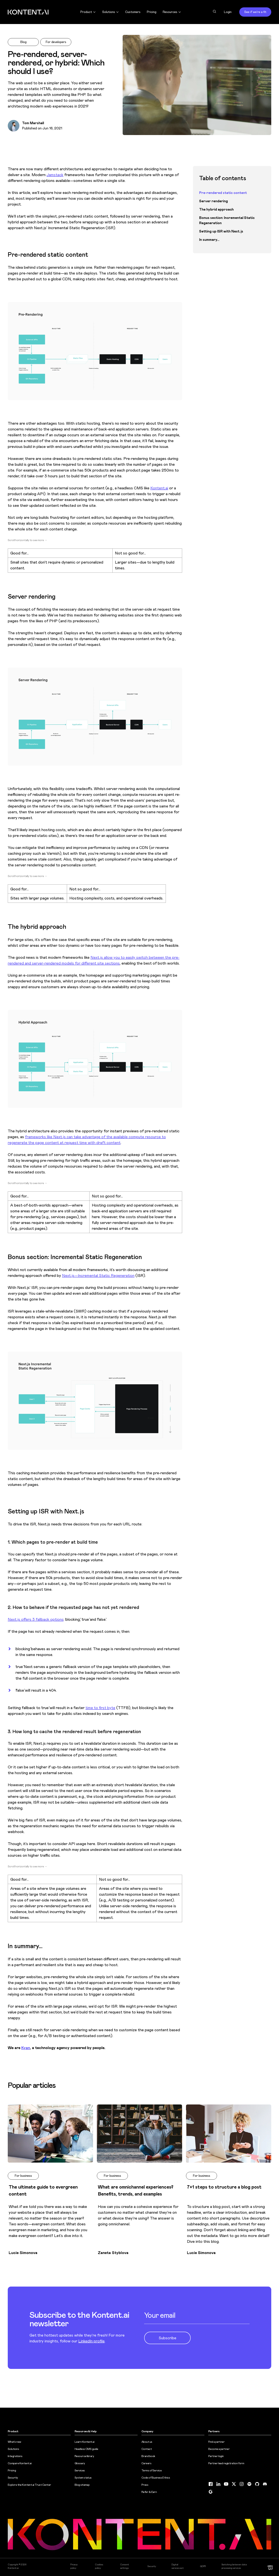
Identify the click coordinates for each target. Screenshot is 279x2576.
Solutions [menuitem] (110, 12)
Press (144, 2484)
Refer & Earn (149, 2492)
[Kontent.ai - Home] (28, 12)
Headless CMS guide (86, 2449)
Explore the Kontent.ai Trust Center (29, 2484)
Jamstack (54, 174)
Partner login (216, 2456)
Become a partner (219, 2449)
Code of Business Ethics (155, 2477)
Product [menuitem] (88, 12)
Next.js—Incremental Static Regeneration (98, 1275)
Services (80, 2470)
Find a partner (216, 2441)
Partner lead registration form (226, 2463)
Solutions (13, 2449)
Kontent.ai (159, 488)
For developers (56, 42)
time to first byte (100, 1707)
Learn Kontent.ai (84, 2441)
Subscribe (167, 2337)
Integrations (15, 2456)
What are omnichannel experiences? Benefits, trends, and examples (135, 2190)
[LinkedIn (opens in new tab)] (218, 2484)
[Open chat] (270, 2567)
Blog (23, 42)
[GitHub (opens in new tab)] (257, 2484)
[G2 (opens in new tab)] (210, 2491)
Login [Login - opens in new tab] (228, 12)
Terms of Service (151, 2470)
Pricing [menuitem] (151, 12)
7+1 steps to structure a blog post (224, 2187)
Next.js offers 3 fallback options (36, 1619)
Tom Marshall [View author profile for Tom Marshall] (33, 123)
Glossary (80, 2463)
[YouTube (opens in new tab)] (226, 2484)
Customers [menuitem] (132, 12)
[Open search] (214, 11)
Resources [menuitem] (172, 12)
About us (146, 2441)
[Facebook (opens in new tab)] (210, 2484)
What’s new (14, 2441)
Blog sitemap (82, 2484)
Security (13, 2477)
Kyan (25, 2047)
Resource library (84, 2456)
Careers (146, 2463)
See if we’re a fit (255, 12)
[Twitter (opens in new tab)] (234, 2484)
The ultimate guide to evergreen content (43, 2190)
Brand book (148, 2456)
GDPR (203, 2566)
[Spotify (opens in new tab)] (249, 2484)
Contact (146, 2449)
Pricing (12, 2470)
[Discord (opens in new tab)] (265, 2484)
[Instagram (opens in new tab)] (241, 2484)
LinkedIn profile (91, 2341)
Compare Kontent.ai (20, 2463)
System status (83, 2477)
